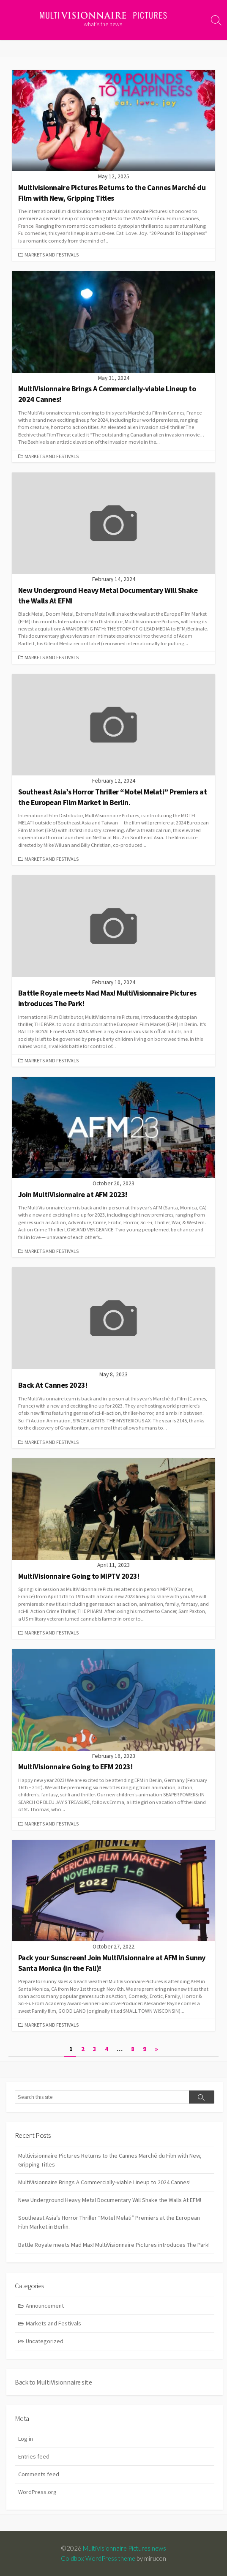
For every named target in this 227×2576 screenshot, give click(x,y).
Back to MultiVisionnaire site (53, 2382)
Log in (25, 2438)
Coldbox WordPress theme (98, 2558)
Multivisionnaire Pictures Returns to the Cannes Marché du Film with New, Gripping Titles (110, 2160)
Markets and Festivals (52, 254)
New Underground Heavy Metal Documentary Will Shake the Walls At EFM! (109, 2200)
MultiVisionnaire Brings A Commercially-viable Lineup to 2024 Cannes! (104, 2182)
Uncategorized (44, 2341)
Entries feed (33, 2456)
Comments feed (38, 2474)
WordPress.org (37, 2492)
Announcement (45, 2305)
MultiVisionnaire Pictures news (124, 2548)
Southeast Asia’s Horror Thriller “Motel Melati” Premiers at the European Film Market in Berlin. (109, 2222)
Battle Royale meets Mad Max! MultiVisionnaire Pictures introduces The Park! (114, 2245)
